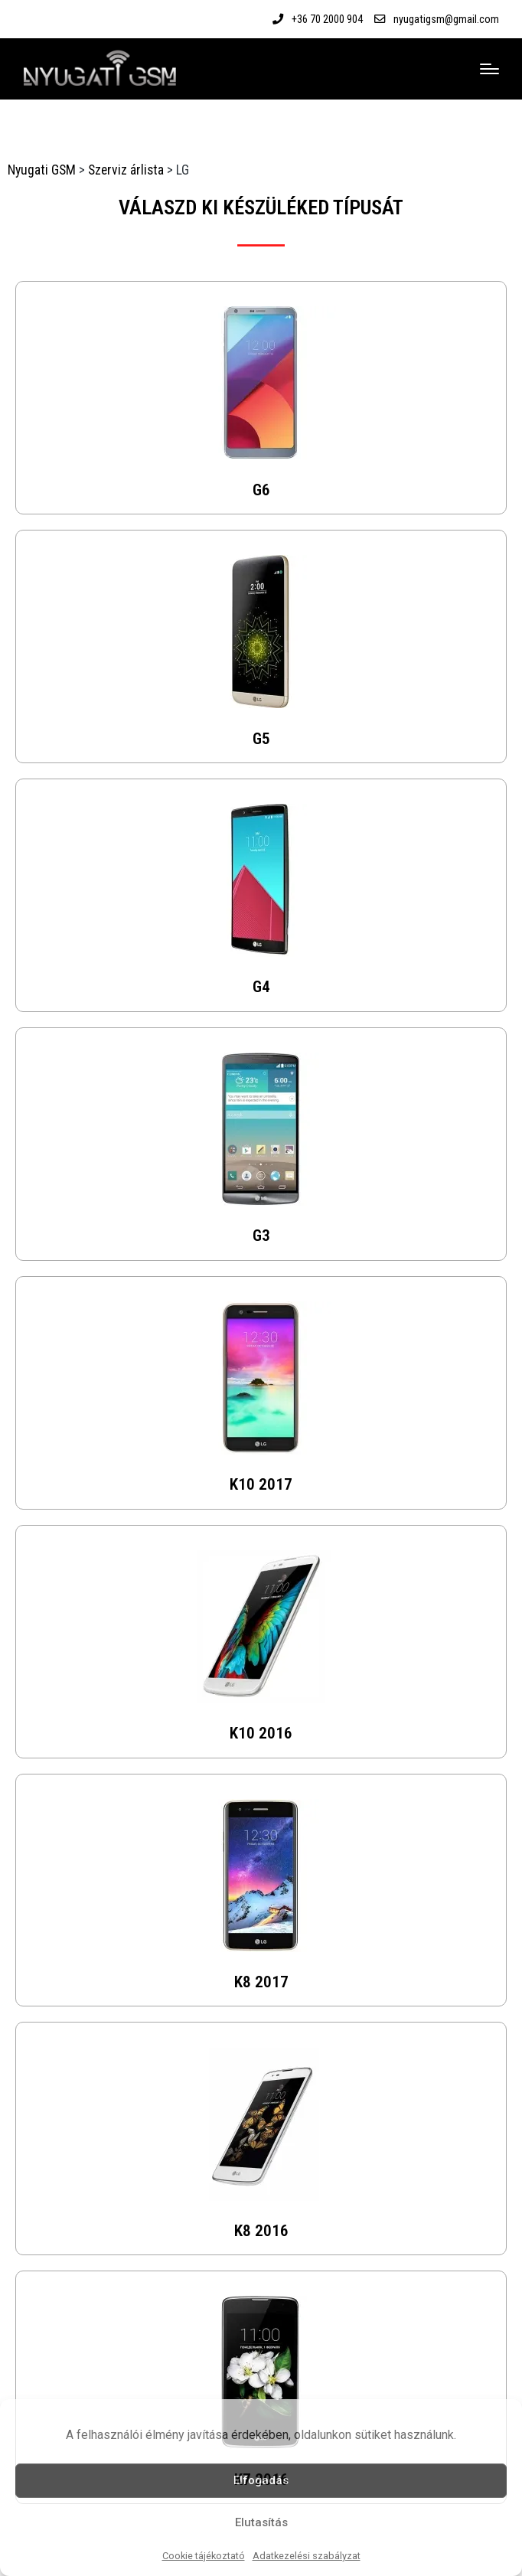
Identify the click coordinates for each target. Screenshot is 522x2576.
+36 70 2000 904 (327, 19)
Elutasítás (261, 2522)
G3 (261, 1235)
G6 (261, 489)
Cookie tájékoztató (203, 2555)
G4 (261, 986)
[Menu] (489, 69)
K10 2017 (261, 1484)
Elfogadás (261, 2480)
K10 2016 (261, 1732)
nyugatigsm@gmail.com (446, 19)
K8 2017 (261, 1981)
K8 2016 (261, 2230)
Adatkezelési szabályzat (307, 2555)
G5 (261, 738)
